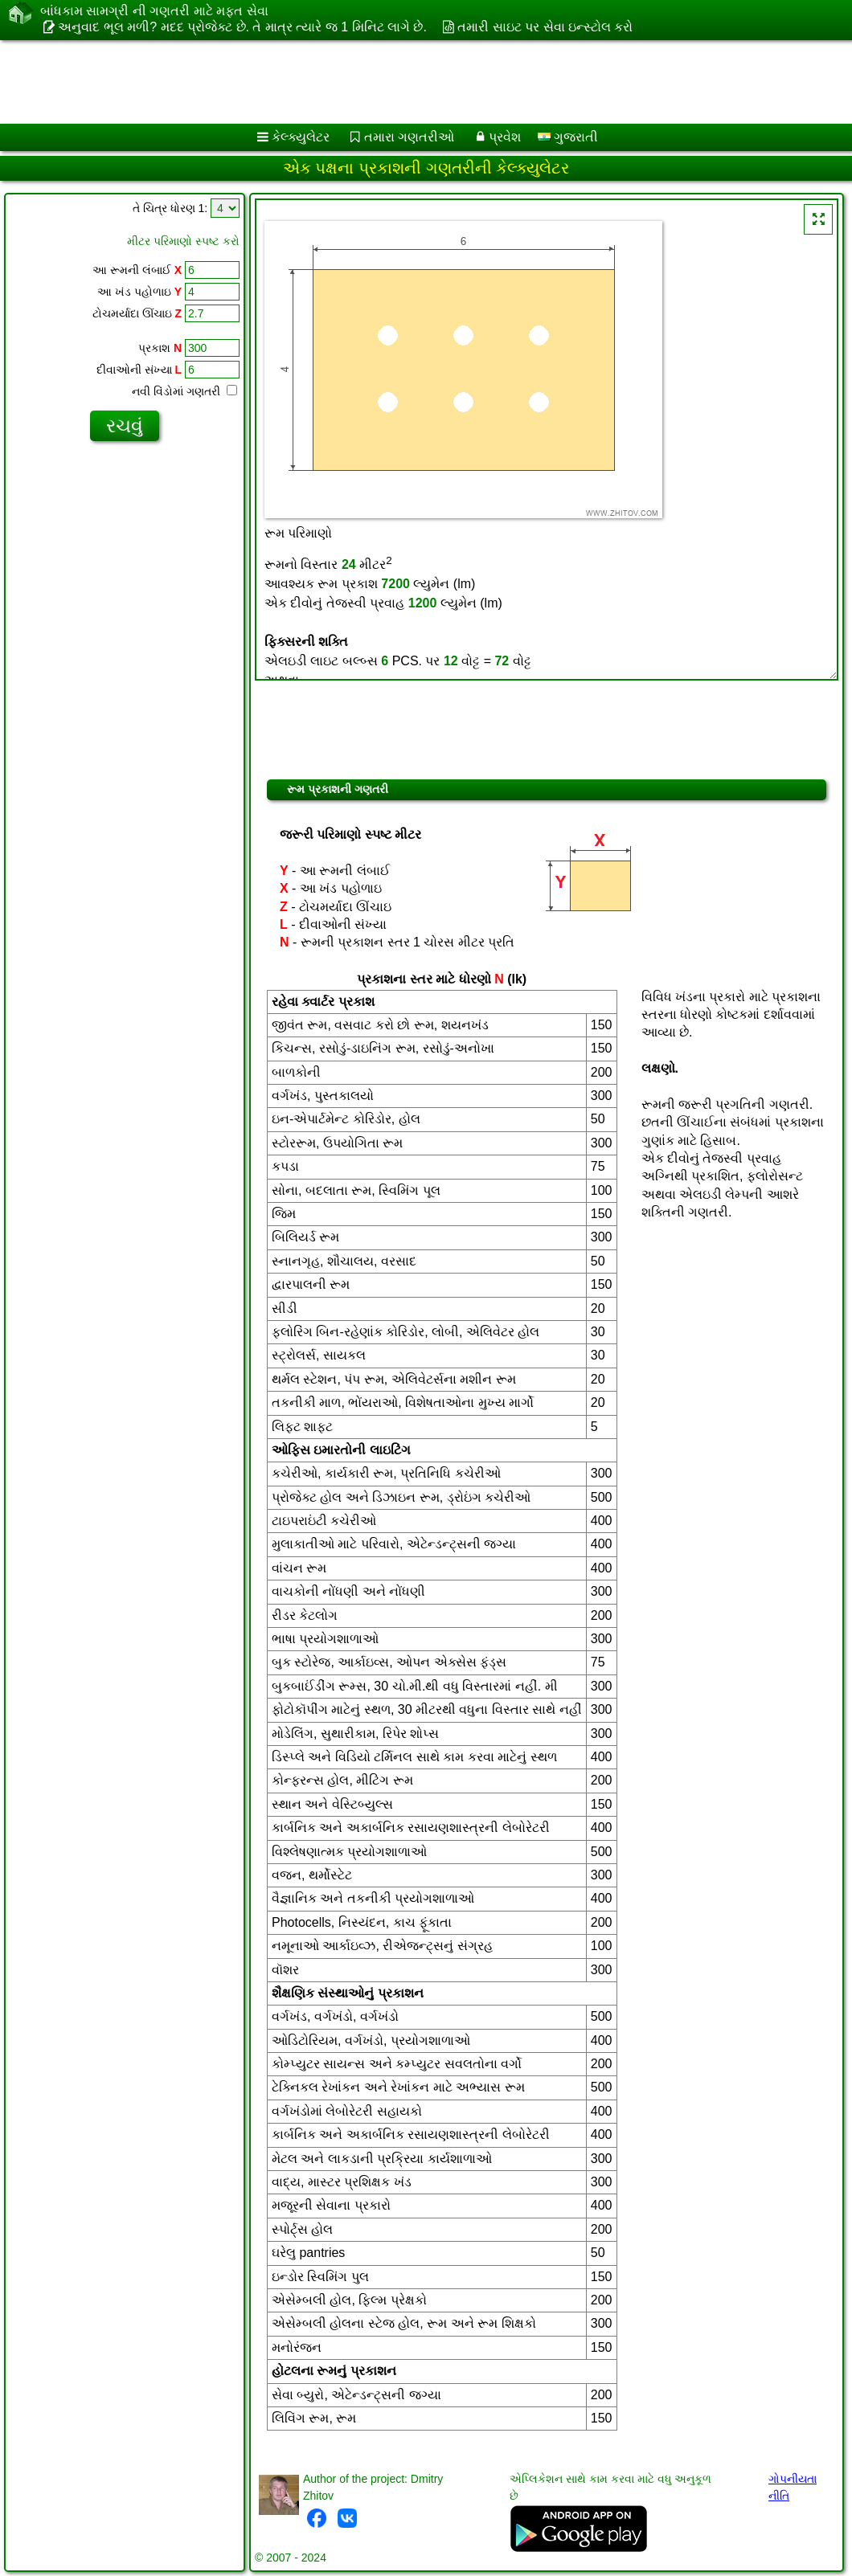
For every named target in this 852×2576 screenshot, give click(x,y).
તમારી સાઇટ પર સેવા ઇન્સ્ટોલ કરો (545, 27)
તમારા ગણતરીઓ (409, 137)
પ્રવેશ (505, 137)
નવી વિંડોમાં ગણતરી (184, 391)
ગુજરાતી (568, 137)
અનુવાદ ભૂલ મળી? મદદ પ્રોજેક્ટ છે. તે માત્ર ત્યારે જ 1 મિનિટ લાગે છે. (242, 27)
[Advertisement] (410, 82)
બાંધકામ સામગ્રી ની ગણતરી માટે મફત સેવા (154, 11)
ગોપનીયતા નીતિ (792, 2487)
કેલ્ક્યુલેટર (301, 137)
